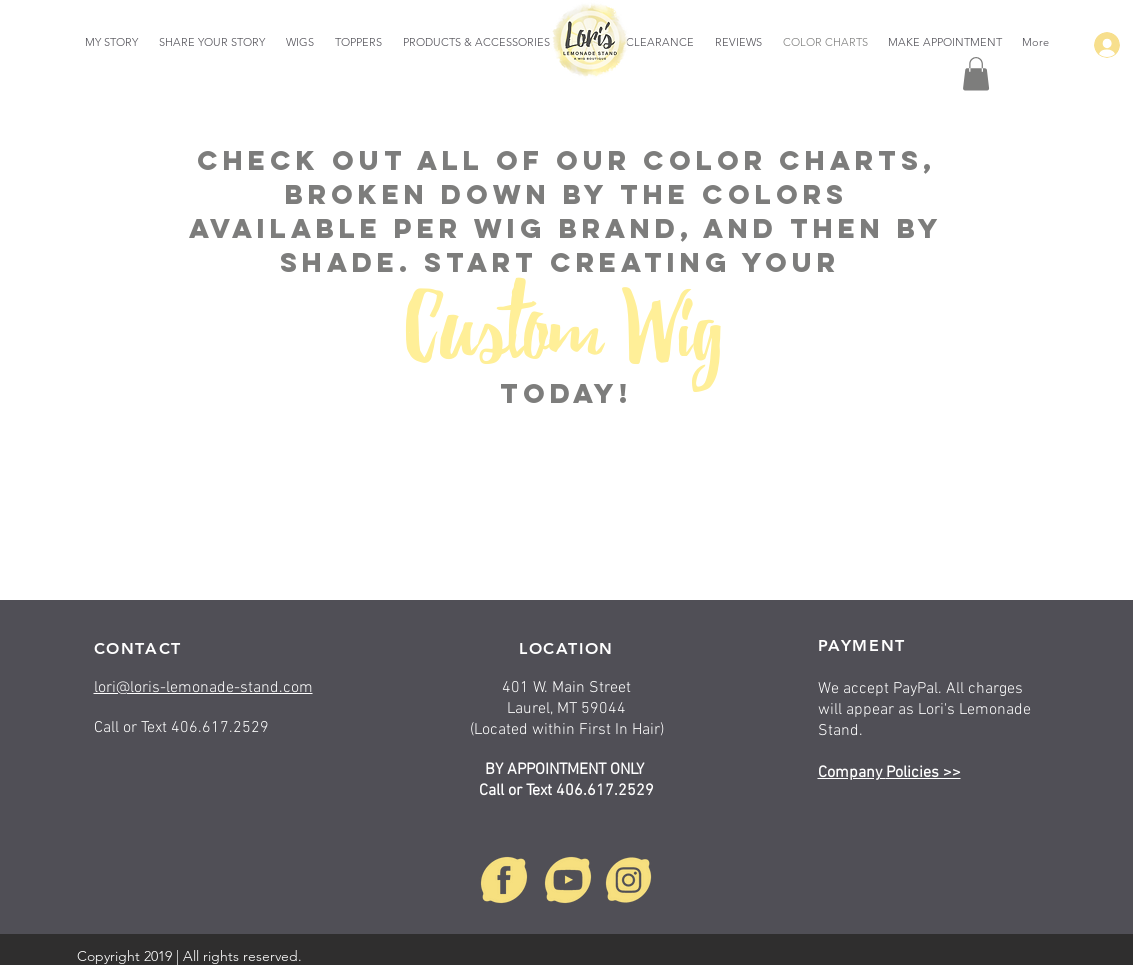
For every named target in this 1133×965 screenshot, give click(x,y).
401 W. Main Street (566, 688)
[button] (976, 73)
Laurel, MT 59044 (566, 709)
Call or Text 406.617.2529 (566, 791)
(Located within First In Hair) (567, 730)
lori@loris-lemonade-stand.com (203, 688)
